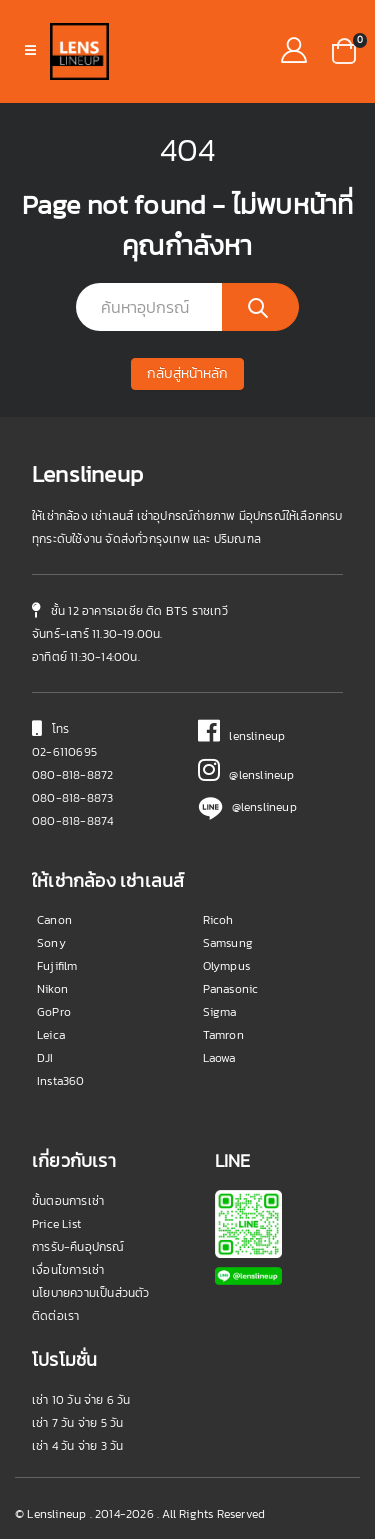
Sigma (220, 1012)
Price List (56, 1224)
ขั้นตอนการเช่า (68, 1201)
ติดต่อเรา (55, 1316)
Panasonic (231, 989)
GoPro (54, 1012)
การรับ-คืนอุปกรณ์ (78, 1247)
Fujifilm (57, 966)
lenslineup (242, 736)
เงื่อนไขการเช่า (68, 1270)
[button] (344, 49)
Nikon (52, 989)
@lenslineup (246, 775)
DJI (45, 1058)
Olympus (226, 966)
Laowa (219, 1058)
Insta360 (61, 1081)
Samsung (228, 943)
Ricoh (218, 920)
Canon (54, 920)
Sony (51, 943)
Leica (51, 1035)
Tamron (223, 1035)
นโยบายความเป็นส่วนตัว (91, 1293)
